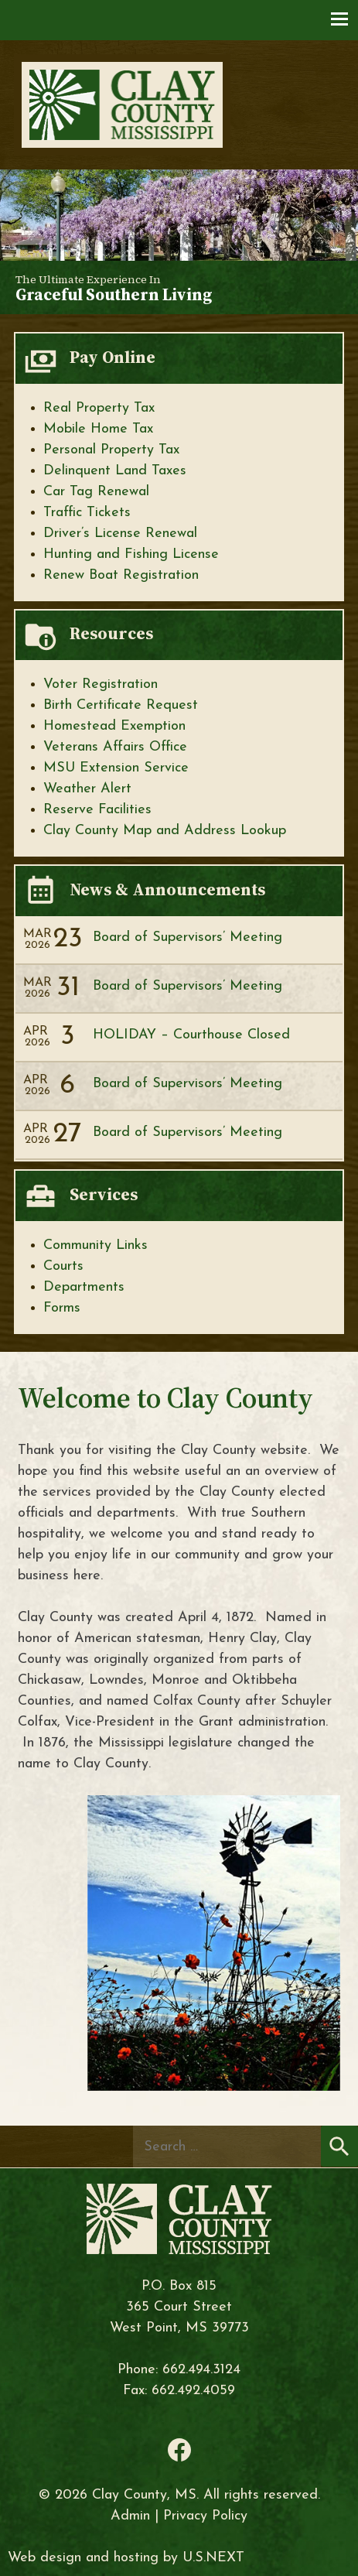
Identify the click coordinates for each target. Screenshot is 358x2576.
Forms (61, 1308)
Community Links (95, 1245)
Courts (63, 1266)
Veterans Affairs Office (115, 747)
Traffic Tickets (87, 512)
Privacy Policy (205, 2516)
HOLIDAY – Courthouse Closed (191, 1035)
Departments (83, 1287)
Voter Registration (100, 684)
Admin (130, 2516)
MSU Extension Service (116, 768)
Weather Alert (87, 789)
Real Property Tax (99, 408)
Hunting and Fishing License (131, 554)
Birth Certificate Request (120, 705)
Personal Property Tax (111, 450)
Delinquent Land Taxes (114, 471)
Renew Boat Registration (121, 575)
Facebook (179, 2450)
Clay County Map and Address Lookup (164, 830)
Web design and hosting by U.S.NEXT (126, 2557)
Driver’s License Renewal (120, 533)
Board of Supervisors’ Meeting (187, 937)
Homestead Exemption (114, 726)
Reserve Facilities (97, 809)
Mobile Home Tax (98, 429)
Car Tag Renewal (96, 491)
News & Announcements (167, 889)
